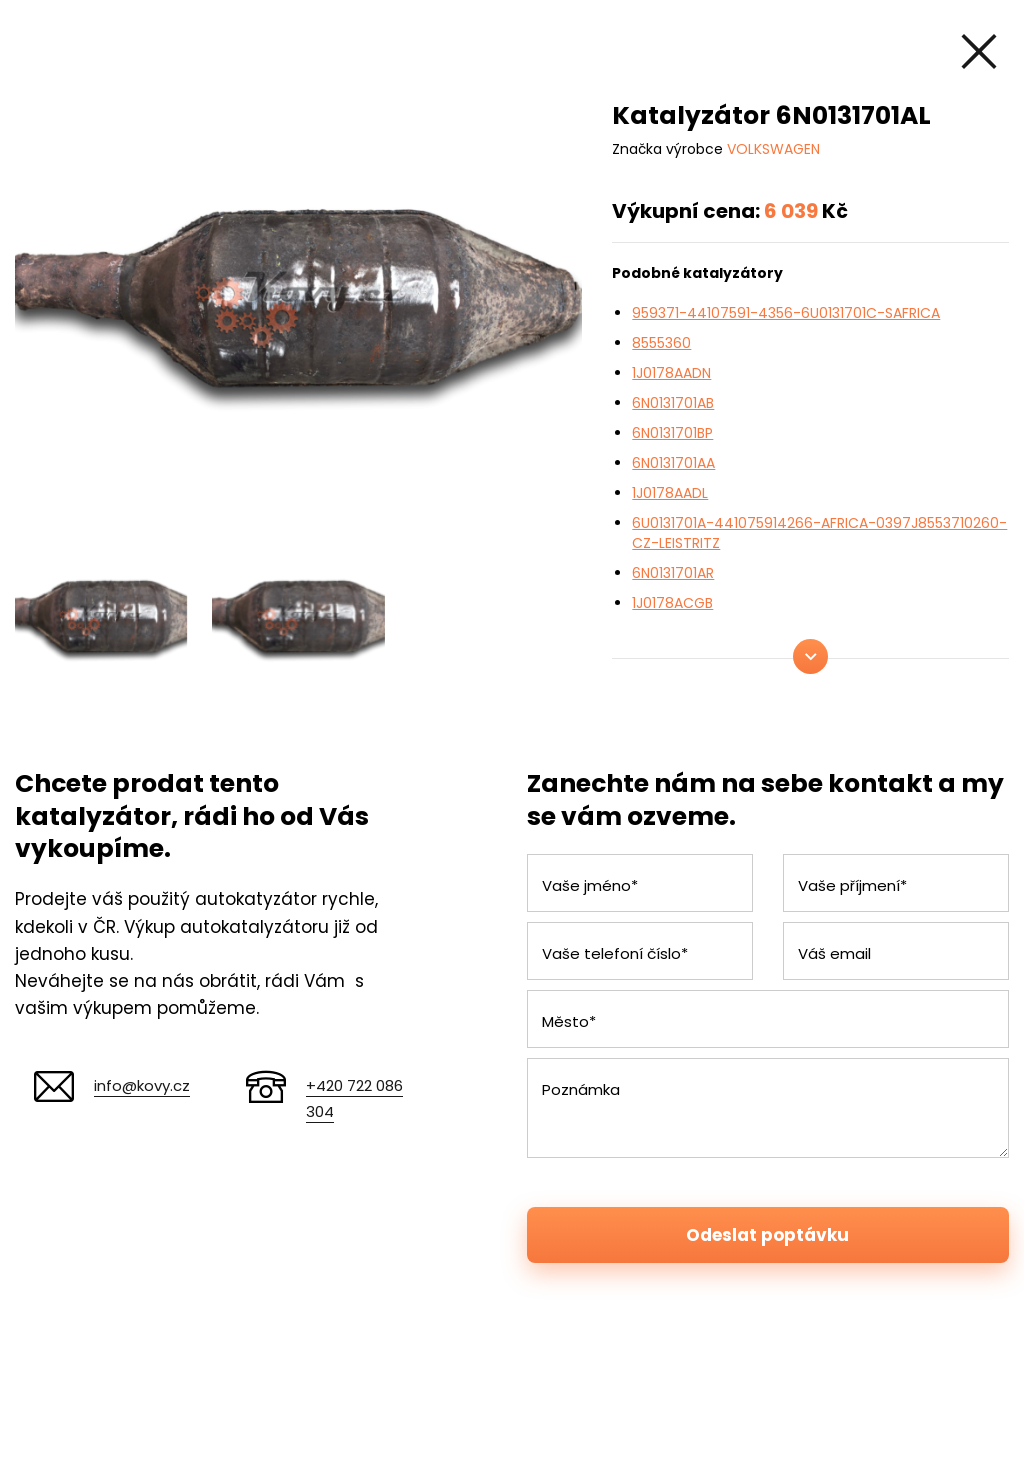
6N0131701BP (672, 433)
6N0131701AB (673, 403)
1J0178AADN (671, 373)
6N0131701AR (673, 573)
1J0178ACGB (672, 603)
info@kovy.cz (142, 1085)
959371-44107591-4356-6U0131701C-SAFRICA (786, 313)
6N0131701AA (673, 463)
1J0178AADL (670, 493)
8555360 (661, 343)
